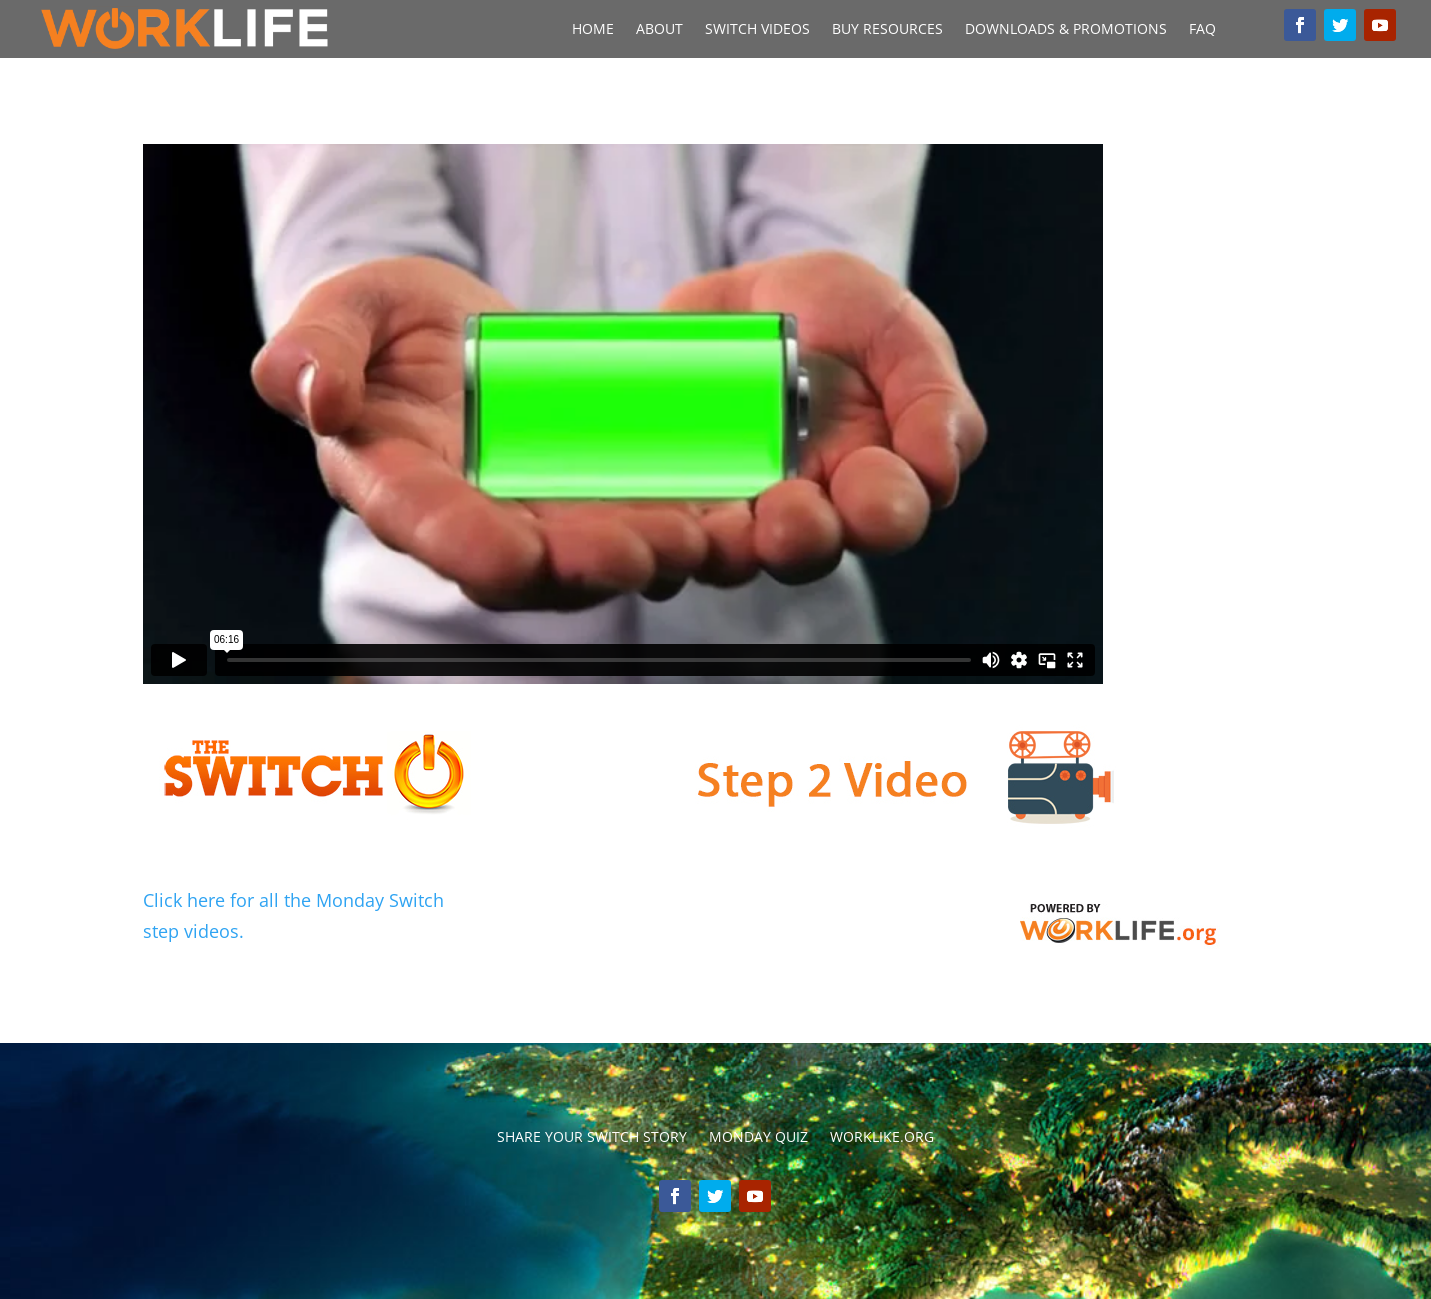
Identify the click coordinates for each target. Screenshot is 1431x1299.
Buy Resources (887, 30)
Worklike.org (882, 1138)
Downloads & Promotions (1066, 30)
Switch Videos (757, 30)
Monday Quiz (758, 1138)
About (659, 30)
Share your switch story (592, 1138)
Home (593, 30)
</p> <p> (623, 414)
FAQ (1202, 30)
